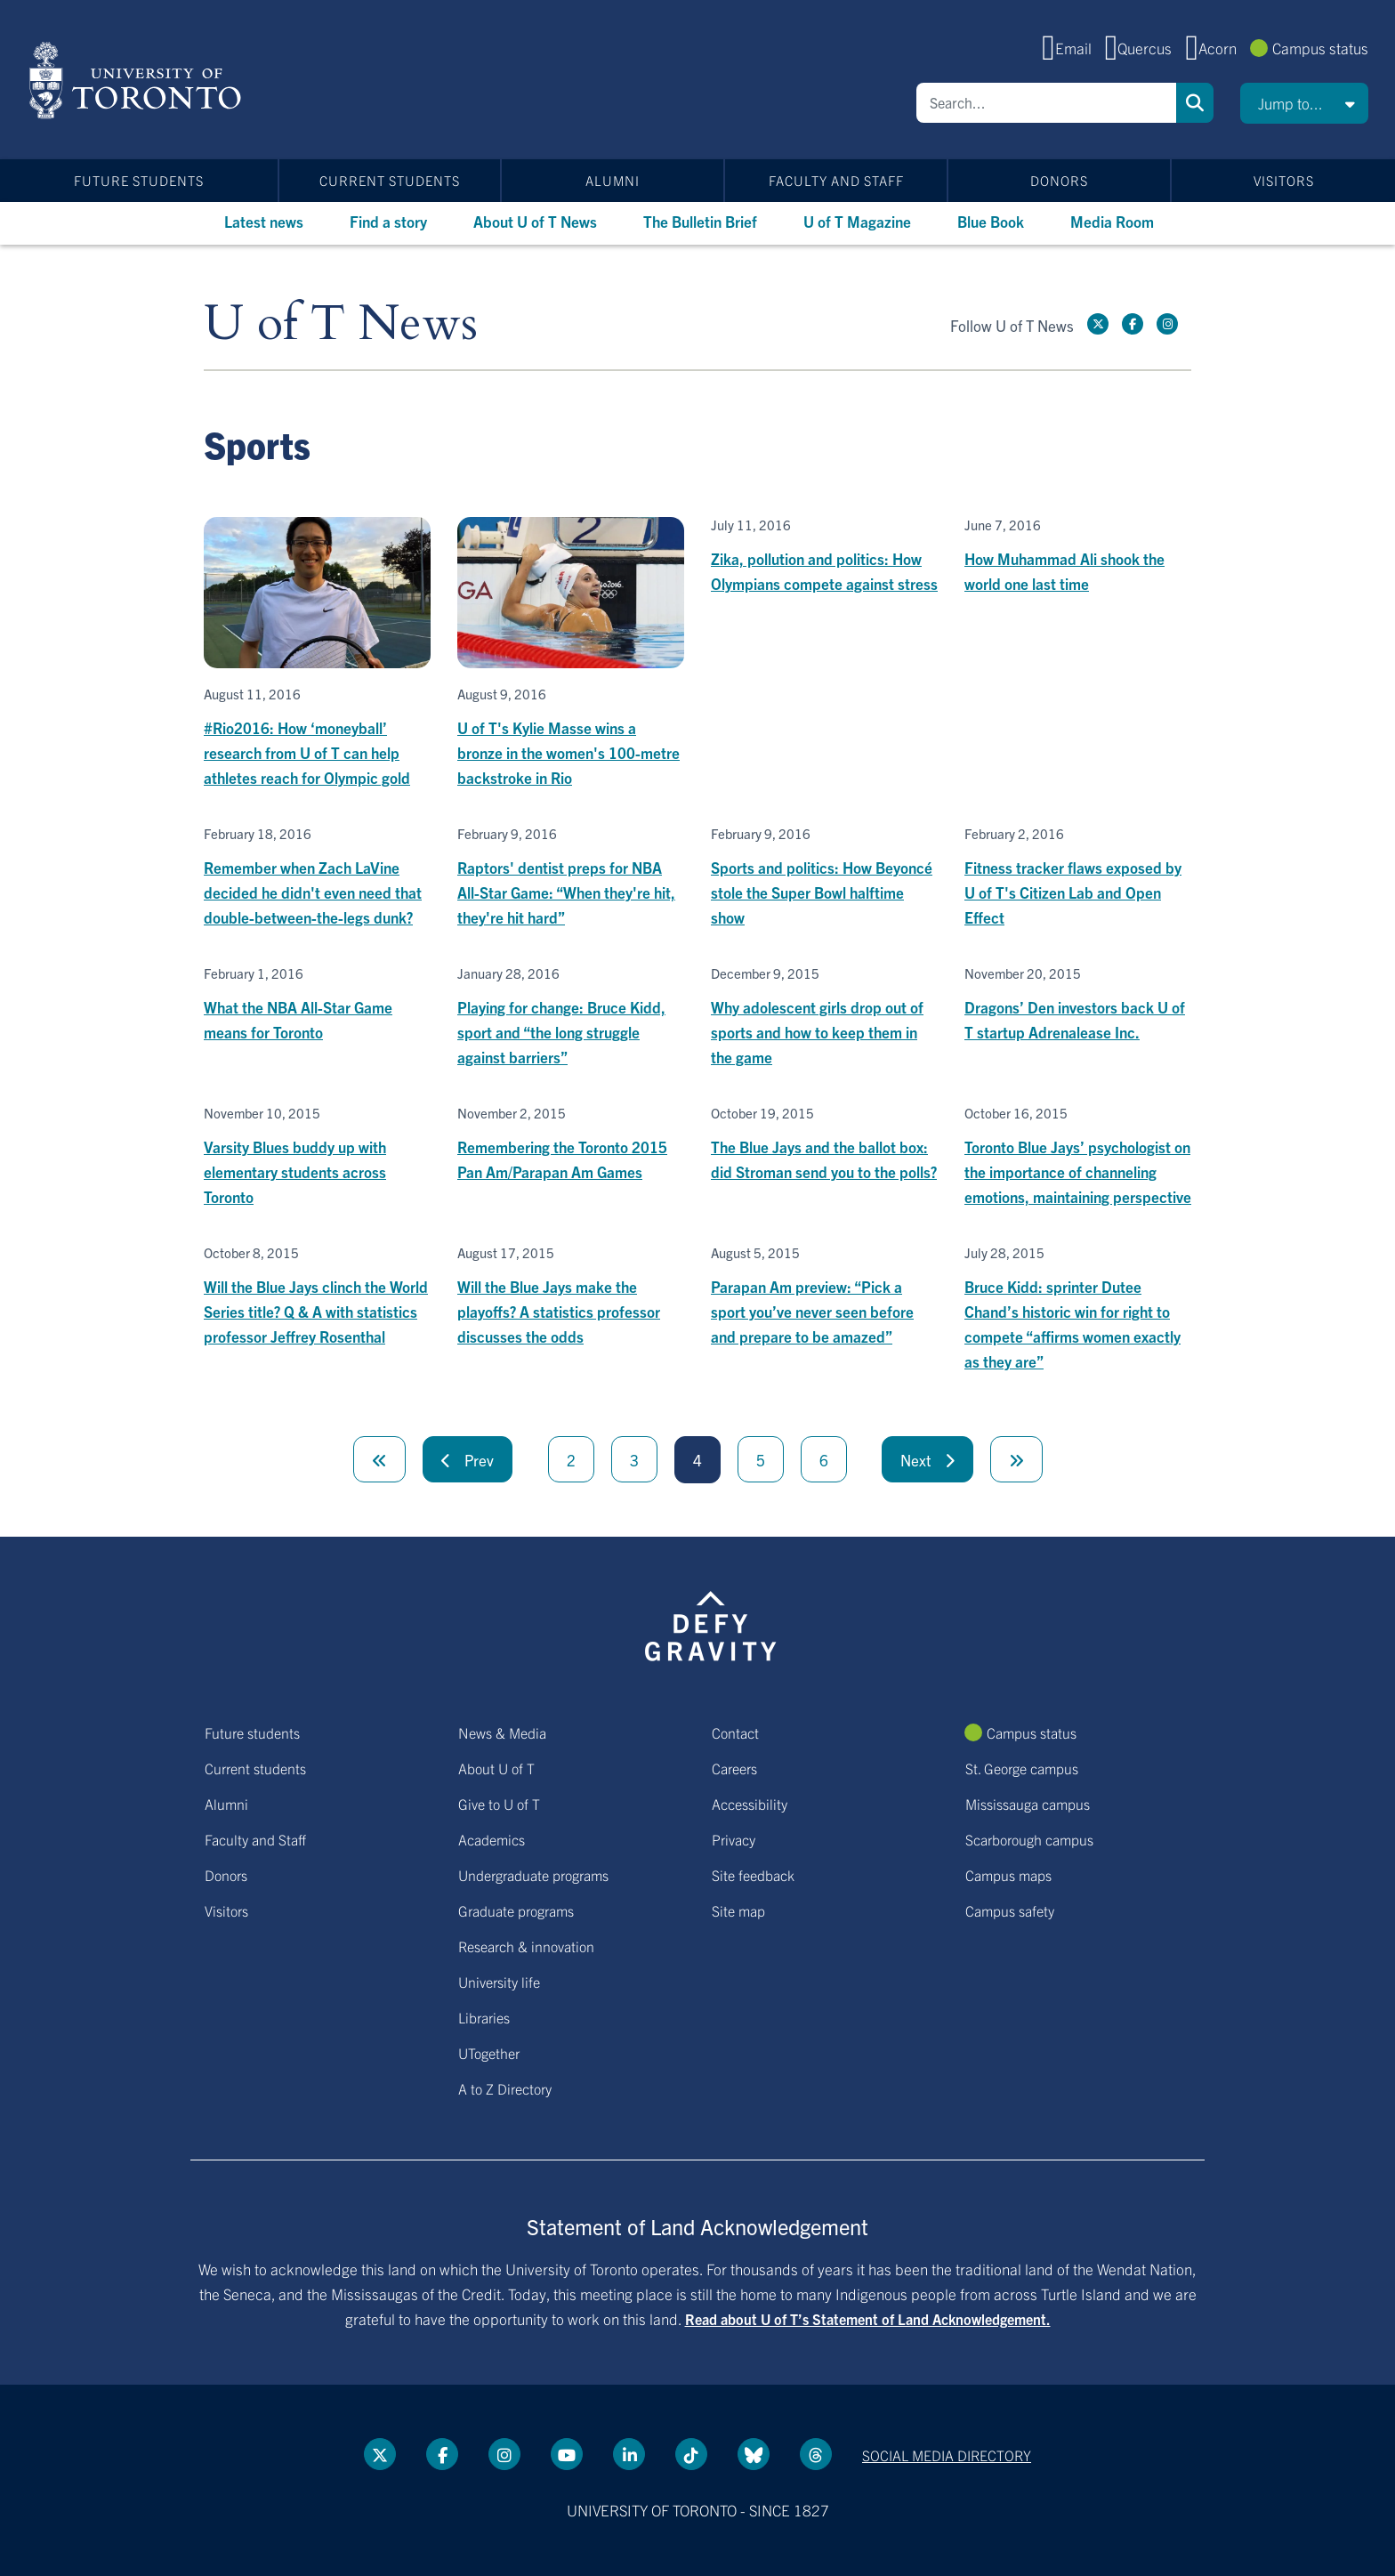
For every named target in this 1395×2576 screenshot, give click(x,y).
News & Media (502, 1732)
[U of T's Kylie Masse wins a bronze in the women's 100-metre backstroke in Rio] (570, 653)
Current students (389, 180)
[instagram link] (1167, 324)
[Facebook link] (1132, 324)
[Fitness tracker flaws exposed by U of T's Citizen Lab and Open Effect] (1077, 878)
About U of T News (535, 221)
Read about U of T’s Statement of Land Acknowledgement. (868, 2319)
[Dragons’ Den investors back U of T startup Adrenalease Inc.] (1077, 1005)
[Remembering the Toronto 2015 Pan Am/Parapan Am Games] (570, 1144)
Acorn (1217, 47)
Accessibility (749, 1804)
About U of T (496, 1768)
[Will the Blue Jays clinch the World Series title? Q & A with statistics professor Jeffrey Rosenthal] (317, 1297)
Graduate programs (516, 1910)
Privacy (733, 1839)
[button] (1304, 103)
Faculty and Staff (836, 180)
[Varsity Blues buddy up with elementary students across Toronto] (317, 1157)
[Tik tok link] (691, 2454)
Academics (491, 1839)
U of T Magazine (857, 221)
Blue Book (990, 221)
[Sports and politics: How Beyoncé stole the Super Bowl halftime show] (824, 878)
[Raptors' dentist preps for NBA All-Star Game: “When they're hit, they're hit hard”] (570, 878)
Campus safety (1009, 1910)
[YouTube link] (567, 2454)
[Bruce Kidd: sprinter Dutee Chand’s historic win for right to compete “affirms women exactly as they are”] (1077, 1309)
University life (499, 1982)
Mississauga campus (1027, 1804)
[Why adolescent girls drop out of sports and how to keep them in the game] (824, 1017)
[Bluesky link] (754, 2454)
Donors (1059, 180)
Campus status (1320, 47)
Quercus (1144, 47)
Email (1073, 47)
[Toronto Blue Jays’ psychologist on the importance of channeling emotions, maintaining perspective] (1077, 1157)
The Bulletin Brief (700, 221)
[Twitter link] (1098, 324)
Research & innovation (526, 1946)
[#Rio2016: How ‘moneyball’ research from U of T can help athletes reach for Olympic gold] (317, 653)
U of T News (341, 324)
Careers (734, 1768)
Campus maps (1008, 1875)
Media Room (1112, 221)
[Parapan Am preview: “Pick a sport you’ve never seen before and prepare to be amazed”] (824, 1297)
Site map (738, 1910)
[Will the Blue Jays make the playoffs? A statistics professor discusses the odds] (570, 1297)
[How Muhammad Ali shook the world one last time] (1077, 556)
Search (1195, 103)
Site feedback (753, 1875)
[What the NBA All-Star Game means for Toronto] (317, 1005)
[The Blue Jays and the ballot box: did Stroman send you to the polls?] (824, 1144)
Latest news (263, 221)
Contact (735, 1732)
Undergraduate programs (533, 1875)
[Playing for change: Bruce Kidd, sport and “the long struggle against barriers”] (570, 1017)
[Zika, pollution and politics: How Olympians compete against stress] (824, 556)
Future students (139, 180)
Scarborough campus (1029, 1839)
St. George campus (1021, 1768)
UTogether (489, 2053)
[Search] (1046, 103)
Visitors (1284, 180)
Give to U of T (499, 1804)
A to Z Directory (505, 2088)
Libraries (484, 2017)
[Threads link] (816, 2454)
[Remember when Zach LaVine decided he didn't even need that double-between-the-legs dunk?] (317, 878)
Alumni (612, 180)
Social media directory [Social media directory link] (946, 2455)
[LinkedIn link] (629, 2454)
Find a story (388, 221)
